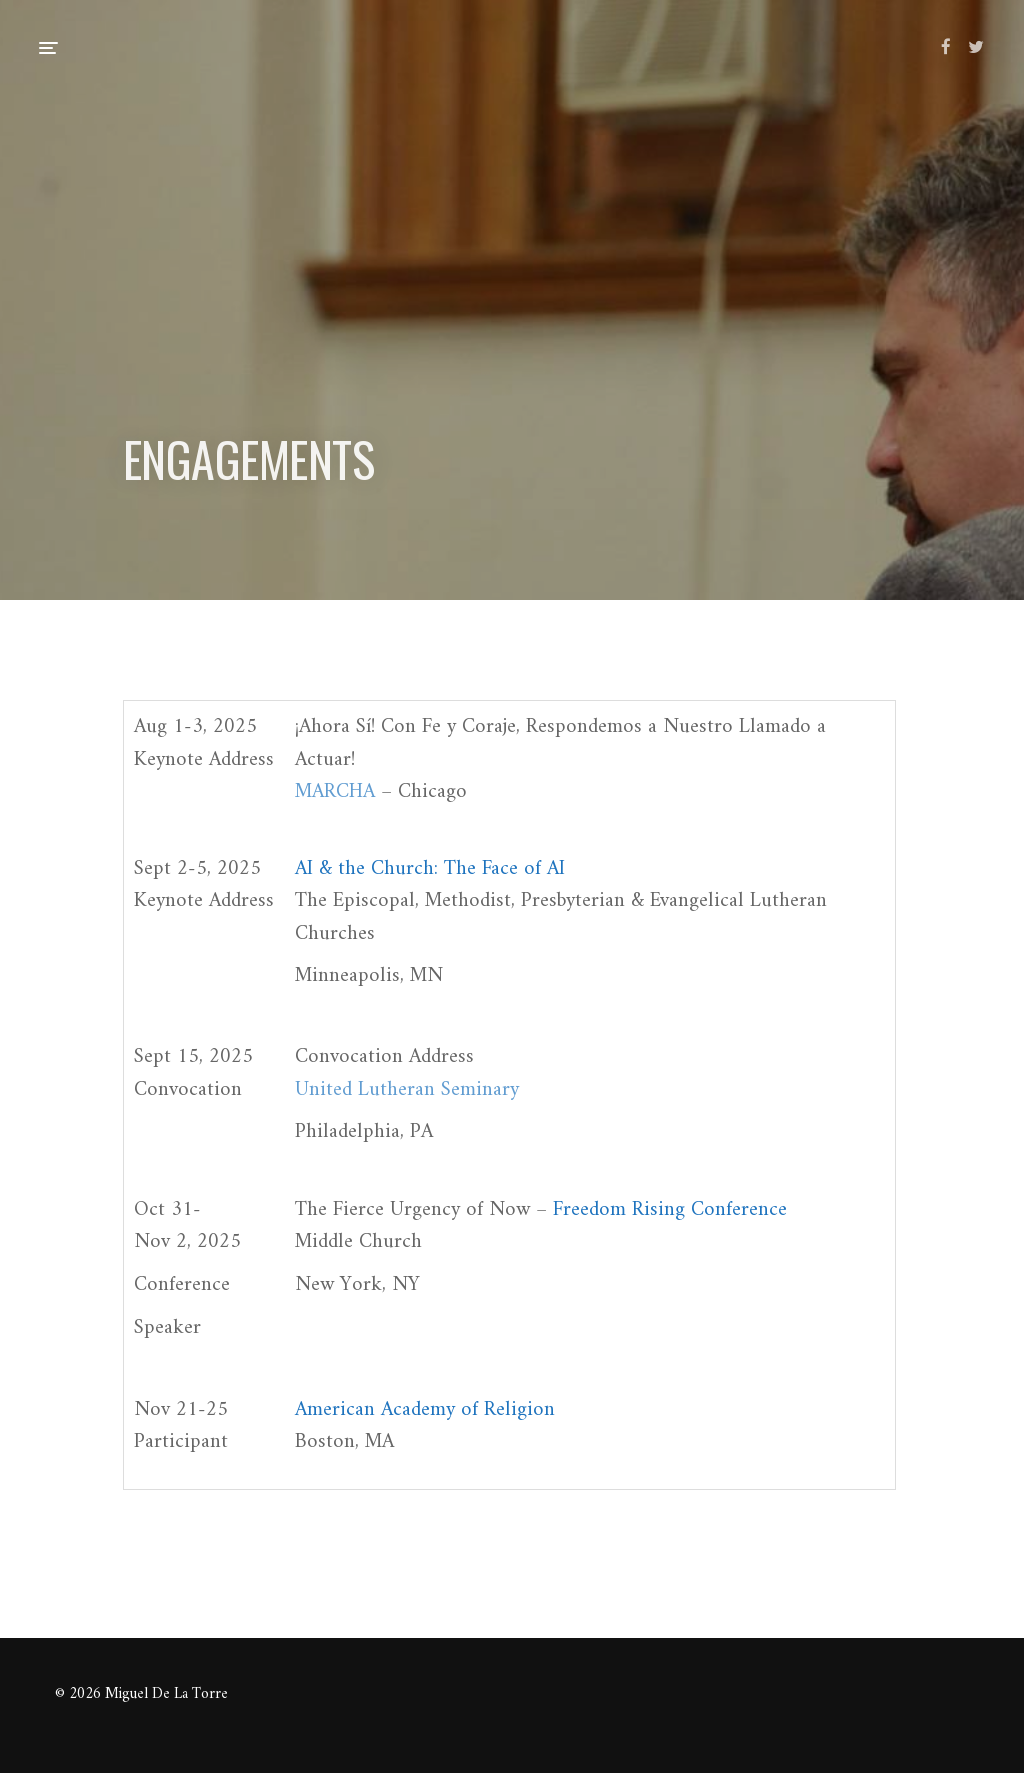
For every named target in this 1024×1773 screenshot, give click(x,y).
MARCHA (335, 792)
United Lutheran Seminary (407, 1090)
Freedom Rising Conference (670, 1210)
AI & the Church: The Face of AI (430, 869)
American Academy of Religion (425, 1410)
